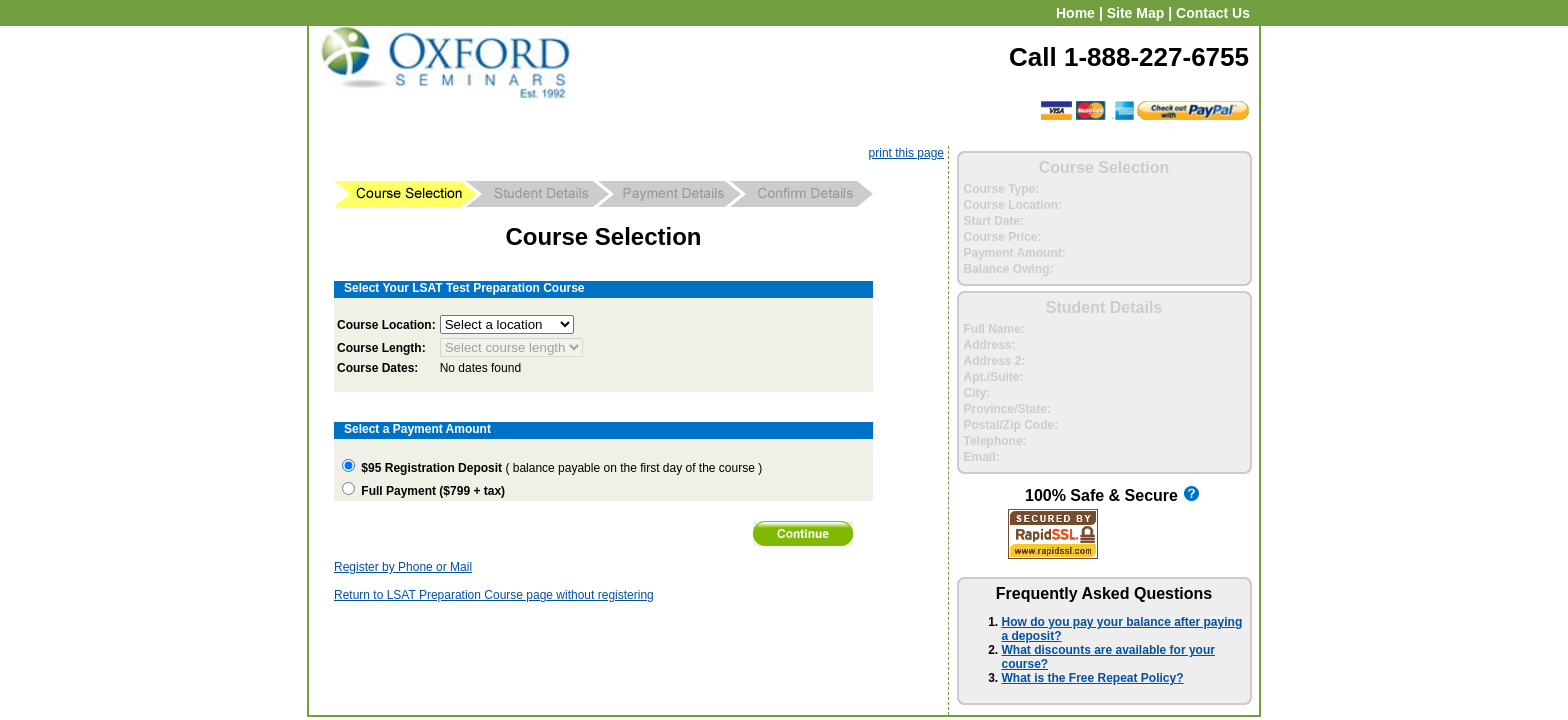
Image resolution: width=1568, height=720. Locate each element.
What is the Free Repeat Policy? (1093, 678)
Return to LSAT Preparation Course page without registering (494, 595)
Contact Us (1213, 13)
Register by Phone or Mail (403, 567)
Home (1075, 13)
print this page (906, 153)
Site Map (1136, 13)
